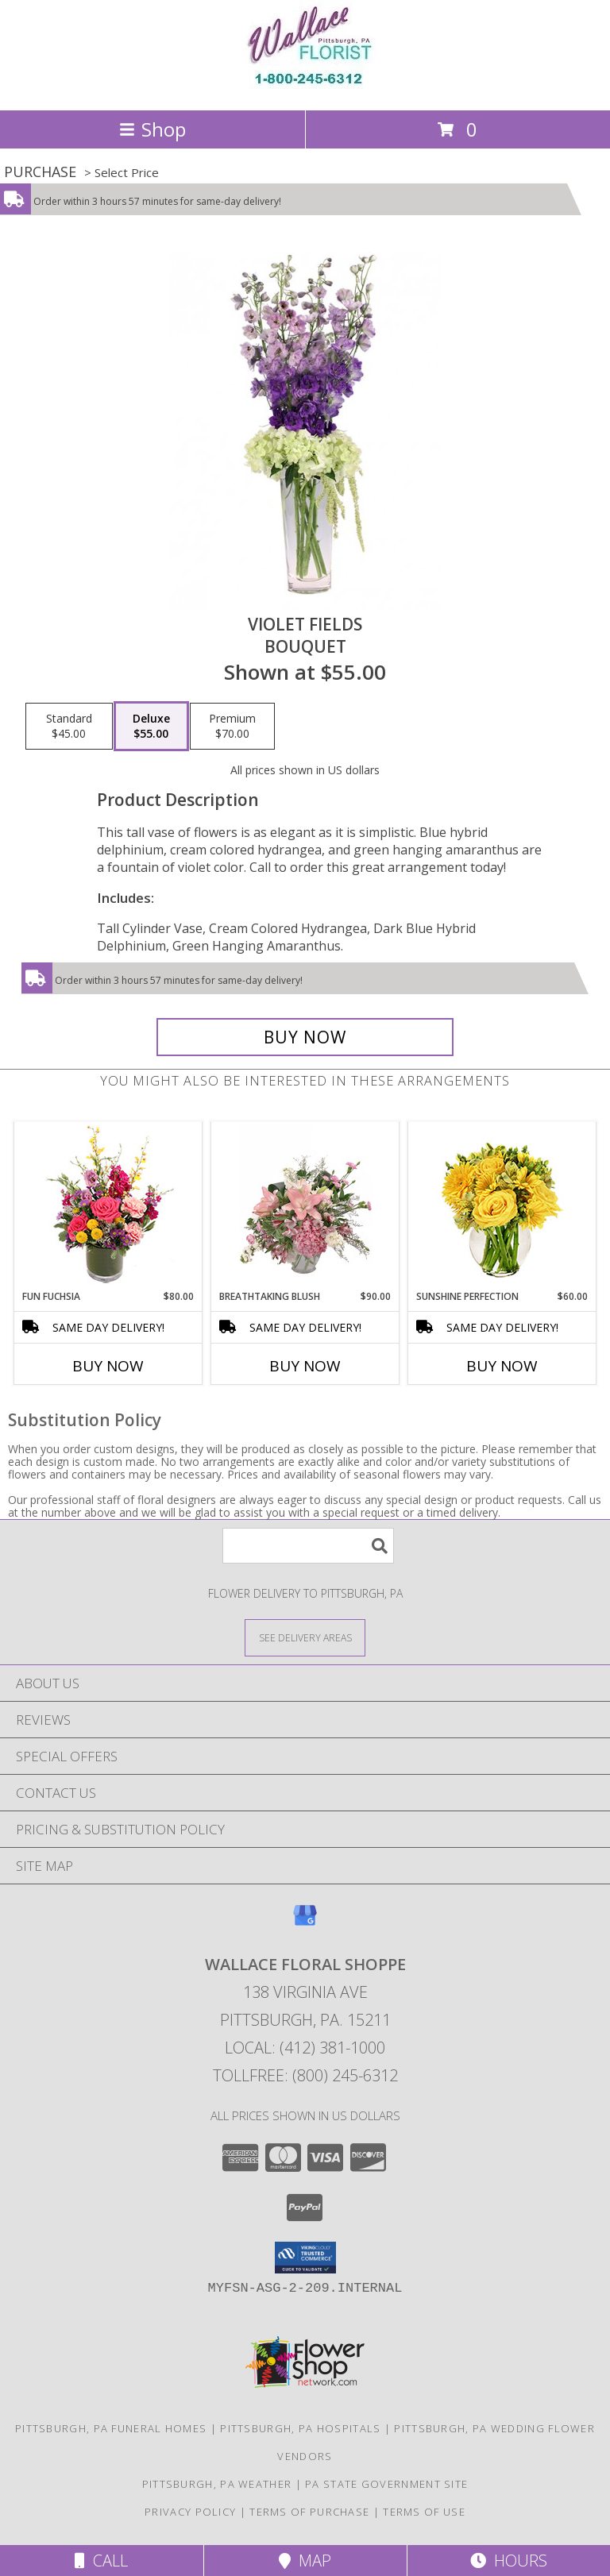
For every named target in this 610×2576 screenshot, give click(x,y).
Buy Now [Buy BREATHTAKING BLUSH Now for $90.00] (305, 1365)
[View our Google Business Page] (305, 1923)
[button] (305, 2257)
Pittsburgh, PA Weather (217, 2484)
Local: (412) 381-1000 (305, 2047)
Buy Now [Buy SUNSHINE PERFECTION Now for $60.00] (502, 1365)
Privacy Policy (190, 2512)
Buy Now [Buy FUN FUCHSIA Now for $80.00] (108, 1365)
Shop (152, 129)
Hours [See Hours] (508, 2560)
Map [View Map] (305, 2560)
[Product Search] (308, 1546)
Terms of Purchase (309, 2512)
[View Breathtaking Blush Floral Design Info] (305, 1205)
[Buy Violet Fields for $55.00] (305, 1037)
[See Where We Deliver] (305, 1637)
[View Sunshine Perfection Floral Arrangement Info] (502, 1205)
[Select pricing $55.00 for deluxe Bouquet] (151, 727)
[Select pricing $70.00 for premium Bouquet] (232, 727)
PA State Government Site (386, 2484)
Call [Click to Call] (101, 2560)
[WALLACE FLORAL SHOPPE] (305, 86)
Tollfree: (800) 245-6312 (305, 2075)
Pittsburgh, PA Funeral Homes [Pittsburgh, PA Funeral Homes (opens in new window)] (111, 2428)
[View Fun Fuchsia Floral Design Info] (108, 1205)
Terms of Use (424, 2512)
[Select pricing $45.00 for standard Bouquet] (69, 727)
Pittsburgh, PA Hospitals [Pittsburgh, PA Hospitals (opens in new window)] (300, 2428)
